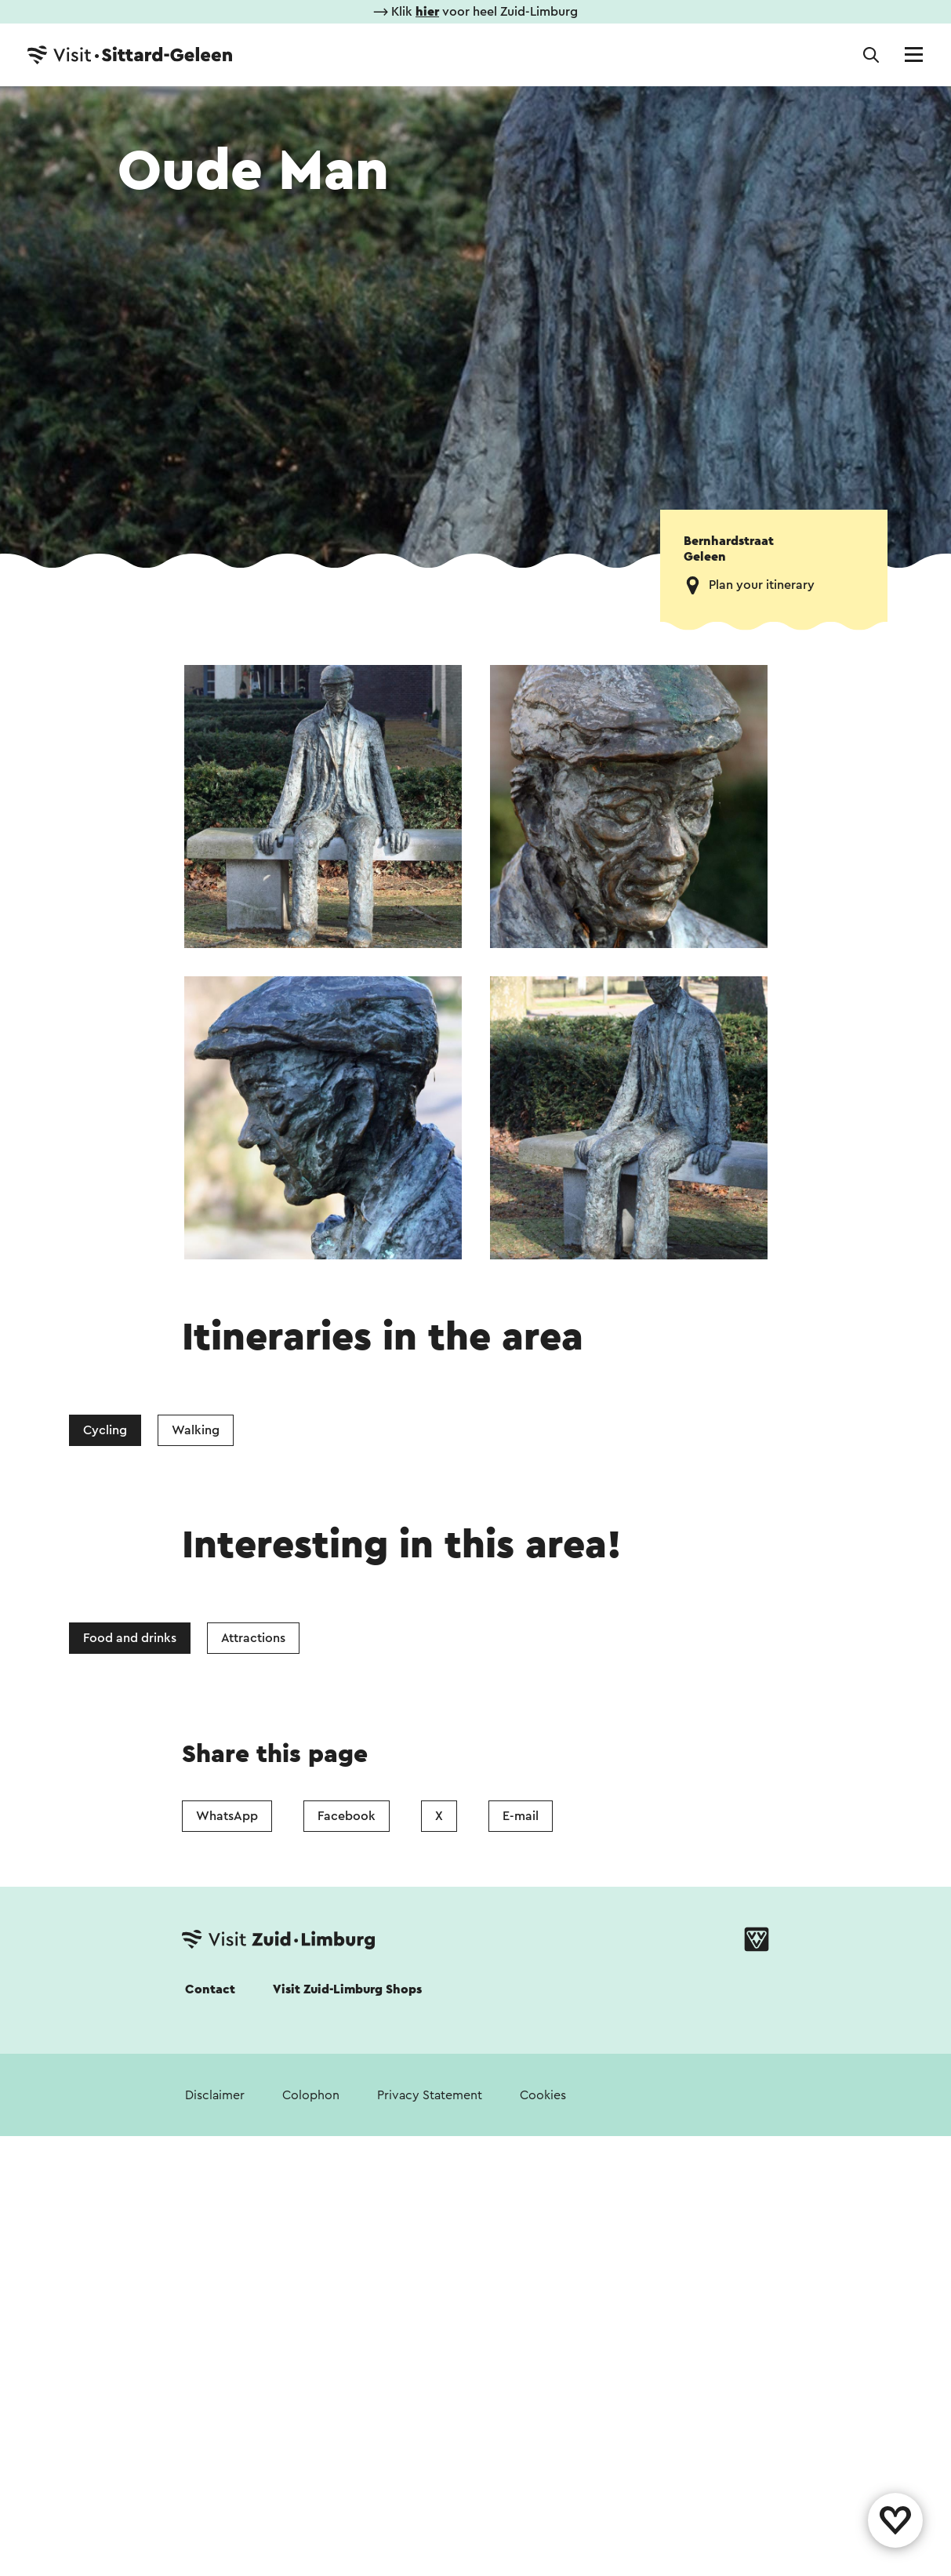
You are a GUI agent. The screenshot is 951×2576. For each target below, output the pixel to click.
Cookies (543, 2095)
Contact (210, 1989)
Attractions (253, 1638)
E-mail (521, 1816)
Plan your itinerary (762, 585)
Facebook (347, 1816)
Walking (196, 1430)
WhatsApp (227, 1816)
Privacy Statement (429, 2095)
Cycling (105, 1430)
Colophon (310, 2095)
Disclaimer (215, 2095)
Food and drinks (129, 1638)
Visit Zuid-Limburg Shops (347, 1989)
